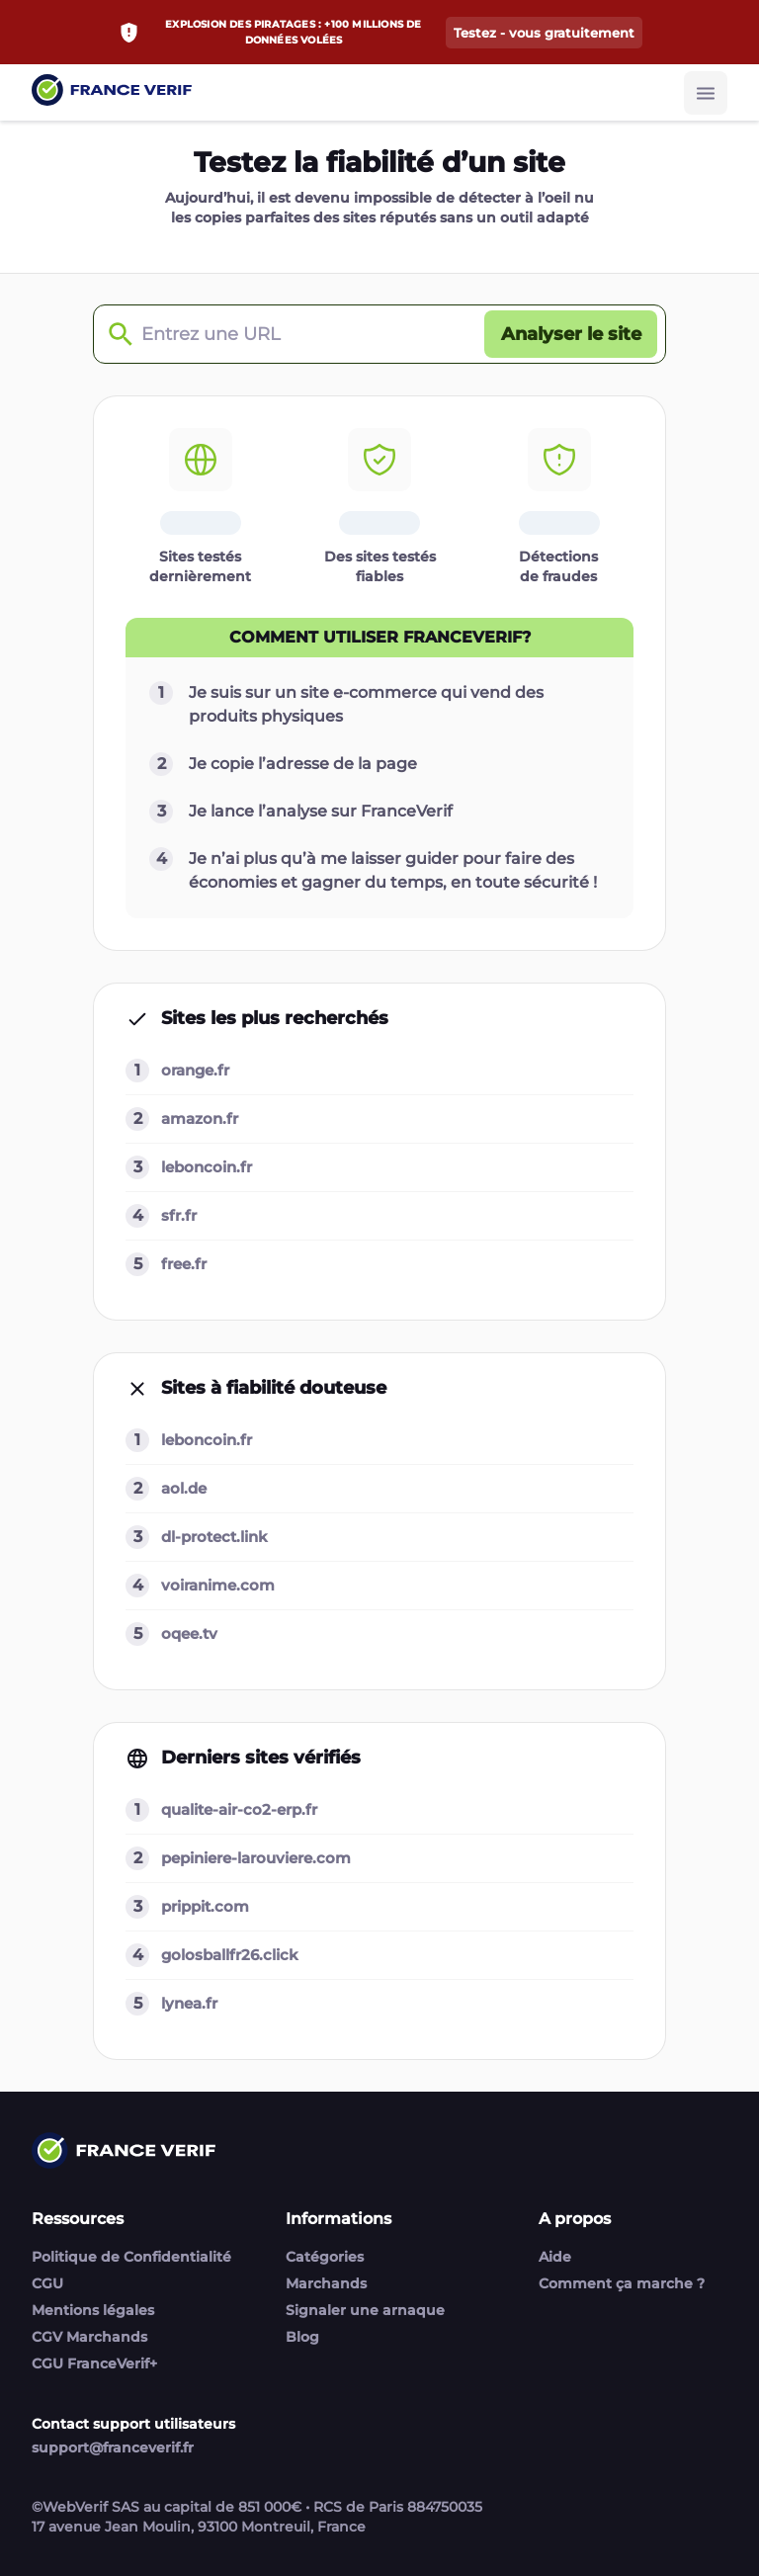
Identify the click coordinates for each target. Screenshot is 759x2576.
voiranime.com (218, 1585)
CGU (47, 2283)
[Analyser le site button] (570, 334)
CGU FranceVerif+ (94, 2363)
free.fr (184, 1263)
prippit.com (205, 1906)
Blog (302, 2337)
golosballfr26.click (229, 1954)
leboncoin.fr (206, 1167)
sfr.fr (179, 1215)
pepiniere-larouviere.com (256, 1857)
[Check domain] (115, 334)
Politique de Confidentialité (131, 2257)
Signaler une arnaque (365, 2310)
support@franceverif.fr (113, 2447)
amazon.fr (199, 1118)
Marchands (326, 2283)
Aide (555, 2257)
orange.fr (195, 1070)
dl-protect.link (214, 1536)
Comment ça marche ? (622, 2283)
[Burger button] (705, 93)
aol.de (184, 1488)
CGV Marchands (89, 2337)
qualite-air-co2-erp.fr (239, 1809)
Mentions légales (93, 2310)
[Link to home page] (112, 92)
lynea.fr (189, 2003)
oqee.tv (189, 1633)
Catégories (325, 2257)
